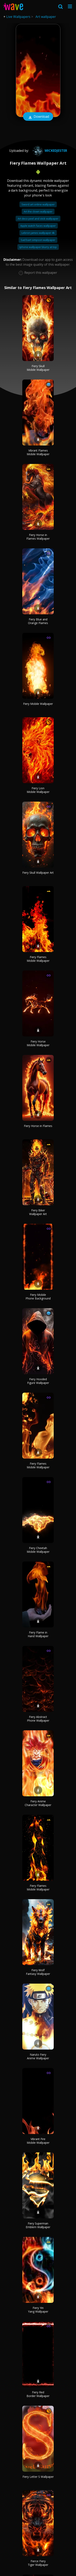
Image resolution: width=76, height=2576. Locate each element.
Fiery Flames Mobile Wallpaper (38, 959)
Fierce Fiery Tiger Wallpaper (38, 2563)
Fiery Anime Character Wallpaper (38, 1803)
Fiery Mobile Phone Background (38, 1296)
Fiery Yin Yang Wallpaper (38, 2309)
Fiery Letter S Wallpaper (38, 2477)
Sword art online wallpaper (38, 204)
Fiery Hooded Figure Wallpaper (38, 1381)
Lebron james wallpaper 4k (38, 233)
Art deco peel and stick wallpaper (38, 218)
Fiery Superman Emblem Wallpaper (38, 2225)
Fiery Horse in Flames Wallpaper (38, 536)
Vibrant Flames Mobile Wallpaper (38, 452)
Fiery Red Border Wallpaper (38, 2394)
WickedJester (49, 150)
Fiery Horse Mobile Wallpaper (38, 1043)
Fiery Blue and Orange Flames (38, 621)
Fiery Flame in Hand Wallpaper (38, 1634)
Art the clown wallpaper (38, 211)
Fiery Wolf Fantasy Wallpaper (38, 1972)
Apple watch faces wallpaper (38, 226)
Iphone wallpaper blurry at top (38, 247)
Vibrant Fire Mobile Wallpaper (38, 2141)
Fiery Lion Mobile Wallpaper (38, 790)
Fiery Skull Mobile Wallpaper (38, 368)
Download (38, 117)
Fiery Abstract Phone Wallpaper (38, 1718)
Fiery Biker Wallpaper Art (38, 1212)
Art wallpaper (45, 16)
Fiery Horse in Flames (38, 1126)
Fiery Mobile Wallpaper (38, 704)
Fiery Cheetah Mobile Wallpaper (38, 1550)
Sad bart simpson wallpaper (38, 240)
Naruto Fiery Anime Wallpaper (38, 2056)
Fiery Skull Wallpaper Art (38, 872)
